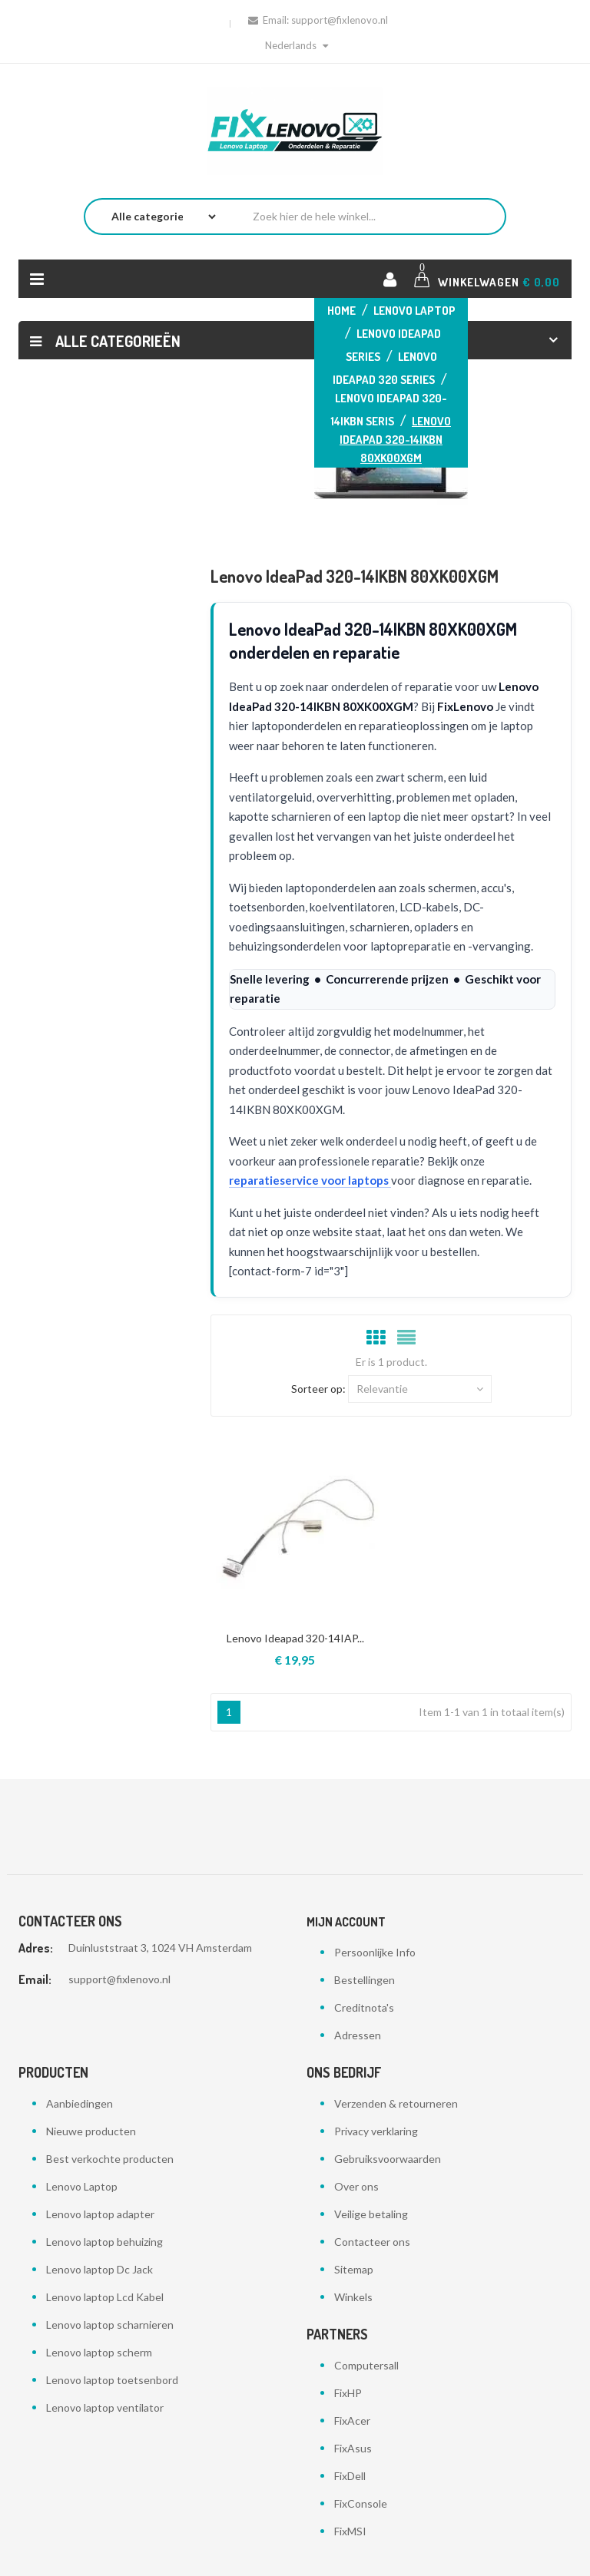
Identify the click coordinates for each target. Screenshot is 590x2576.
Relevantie (419, 1389)
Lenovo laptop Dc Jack (99, 2269)
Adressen (357, 2035)
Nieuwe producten (91, 2131)
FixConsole (360, 2503)
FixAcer (352, 2420)
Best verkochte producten (110, 2158)
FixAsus (353, 2448)
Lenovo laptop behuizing (104, 2241)
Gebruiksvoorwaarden (387, 2158)
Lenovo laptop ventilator (105, 2407)
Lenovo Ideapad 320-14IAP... (295, 1638)
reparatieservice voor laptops (310, 1180)
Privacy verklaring (376, 2131)
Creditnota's (364, 2007)
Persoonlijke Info (375, 1952)
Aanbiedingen (79, 2103)
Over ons (356, 2186)
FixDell (350, 2475)
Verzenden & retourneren (396, 2103)
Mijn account (346, 1922)
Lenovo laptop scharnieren (110, 2324)
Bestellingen (364, 1979)
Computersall (366, 2365)
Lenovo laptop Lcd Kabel (105, 2296)
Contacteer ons (372, 2241)
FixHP (348, 2392)
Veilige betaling (371, 2214)
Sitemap (353, 2269)
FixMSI (350, 2531)
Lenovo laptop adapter (100, 2214)
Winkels (353, 2296)
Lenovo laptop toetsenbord (112, 2379)
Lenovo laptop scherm (99, 2352)
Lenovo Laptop (82, 2186)
